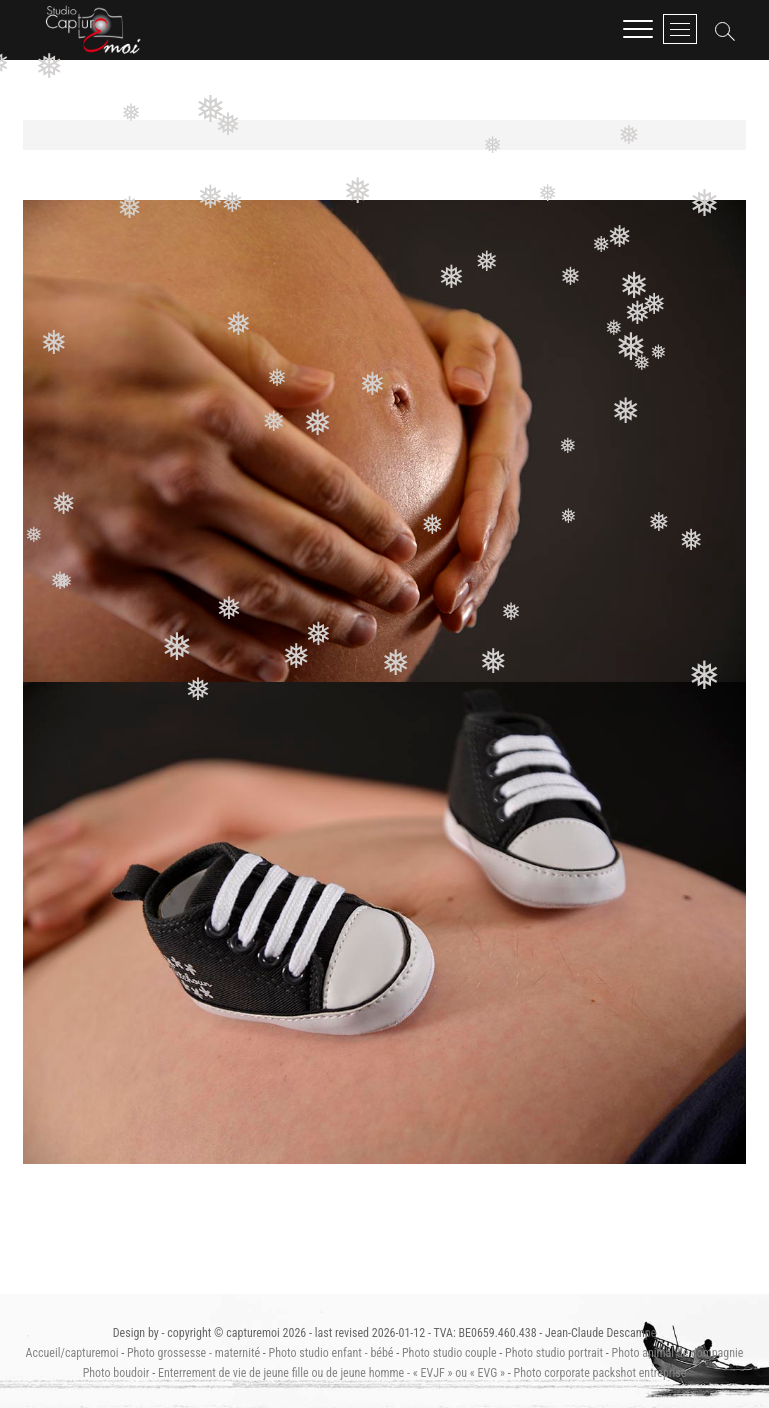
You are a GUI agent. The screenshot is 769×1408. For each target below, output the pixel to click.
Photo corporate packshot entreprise (600, 1373)
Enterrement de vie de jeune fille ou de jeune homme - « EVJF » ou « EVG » (331, 1373)
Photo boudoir (116, 1373)
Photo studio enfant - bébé (331, 1353)
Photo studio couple (449, 1353)
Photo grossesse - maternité (193, 1353)
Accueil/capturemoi (72, 1353)
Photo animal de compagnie (677, 1353)
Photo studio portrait (554, 1353)
